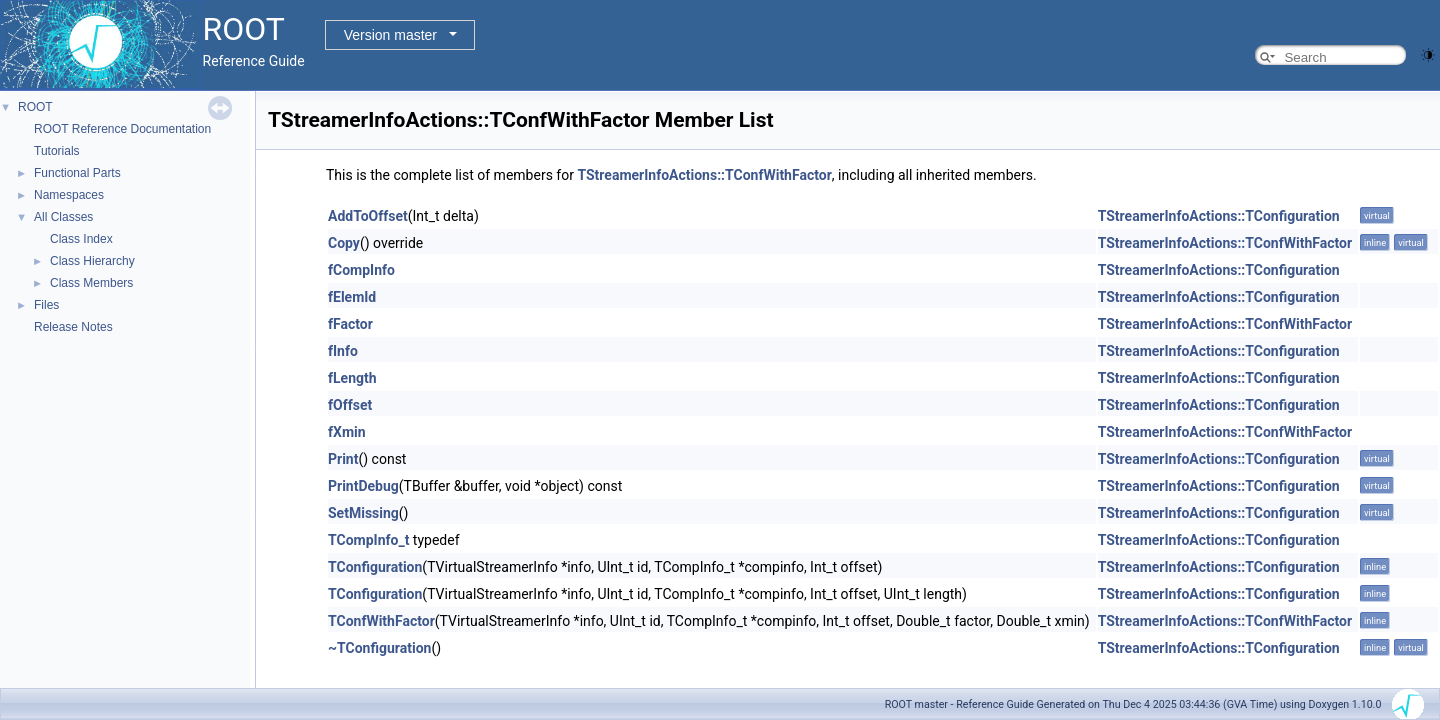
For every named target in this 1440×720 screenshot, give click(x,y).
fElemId (352, 297)
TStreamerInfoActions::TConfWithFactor (704, 175)
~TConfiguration (379, 648)
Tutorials (57, 151)
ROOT (35, 107)
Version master (390, 35)
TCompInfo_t (368, 540)
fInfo (343, 351)
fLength (352, 378)
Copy (344, 243)
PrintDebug (363, 486)
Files (46, 305)
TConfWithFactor (381, 621)
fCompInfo (361, 270)
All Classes (63, 217)
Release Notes (73, 327)
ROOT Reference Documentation (122, 129)
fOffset (350, 405)
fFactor (350, 324)
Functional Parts (77, 173)
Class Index (81, 239)
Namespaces (69, 195)
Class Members (91, 283)
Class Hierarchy (92, 261)
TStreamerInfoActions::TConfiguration (1219, 216)
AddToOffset (368, 216)
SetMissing (363, 513)
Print (343, 459)
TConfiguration (375, 567)
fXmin (347, 432)
